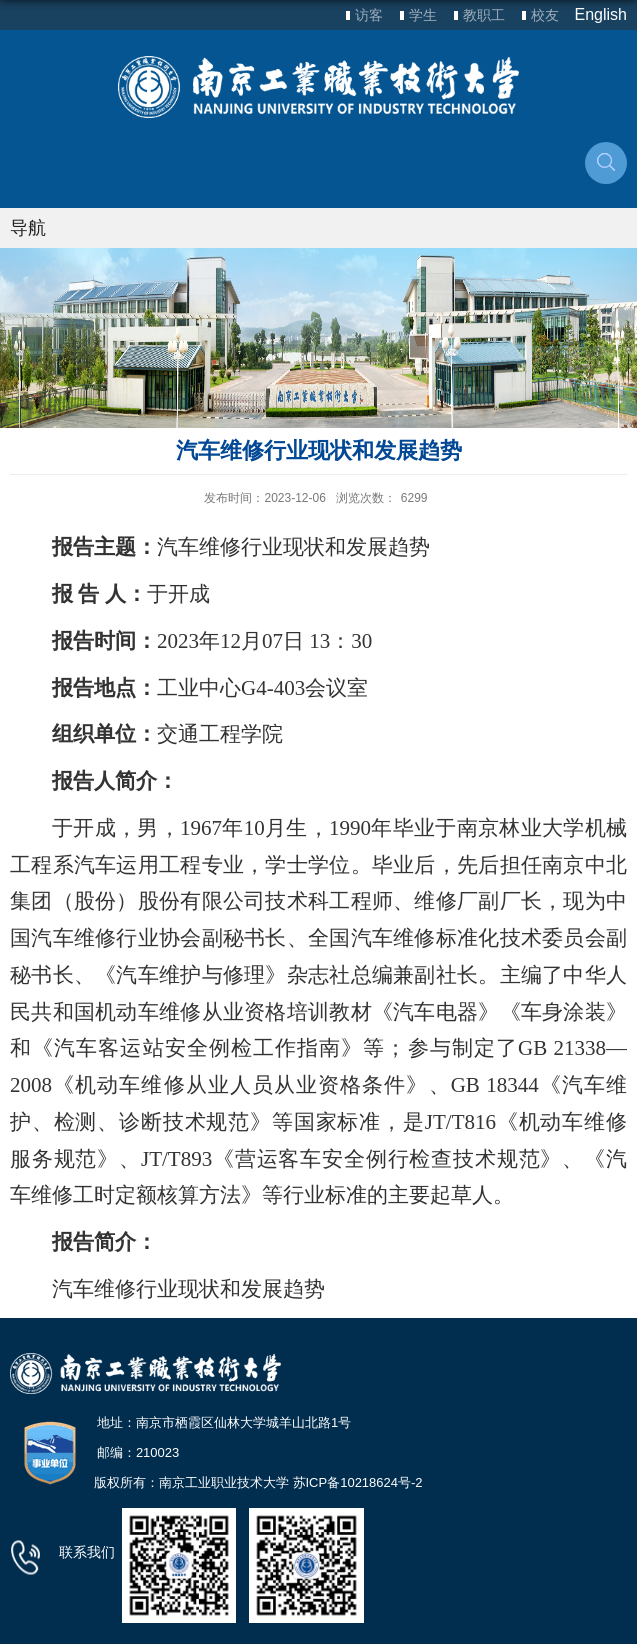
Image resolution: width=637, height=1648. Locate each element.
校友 (545, 15)
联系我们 (87, 1552)
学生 (423, 15)
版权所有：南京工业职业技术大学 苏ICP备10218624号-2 (258, 1482)
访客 (369, 15)
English (601, 14)
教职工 (484, 15)
